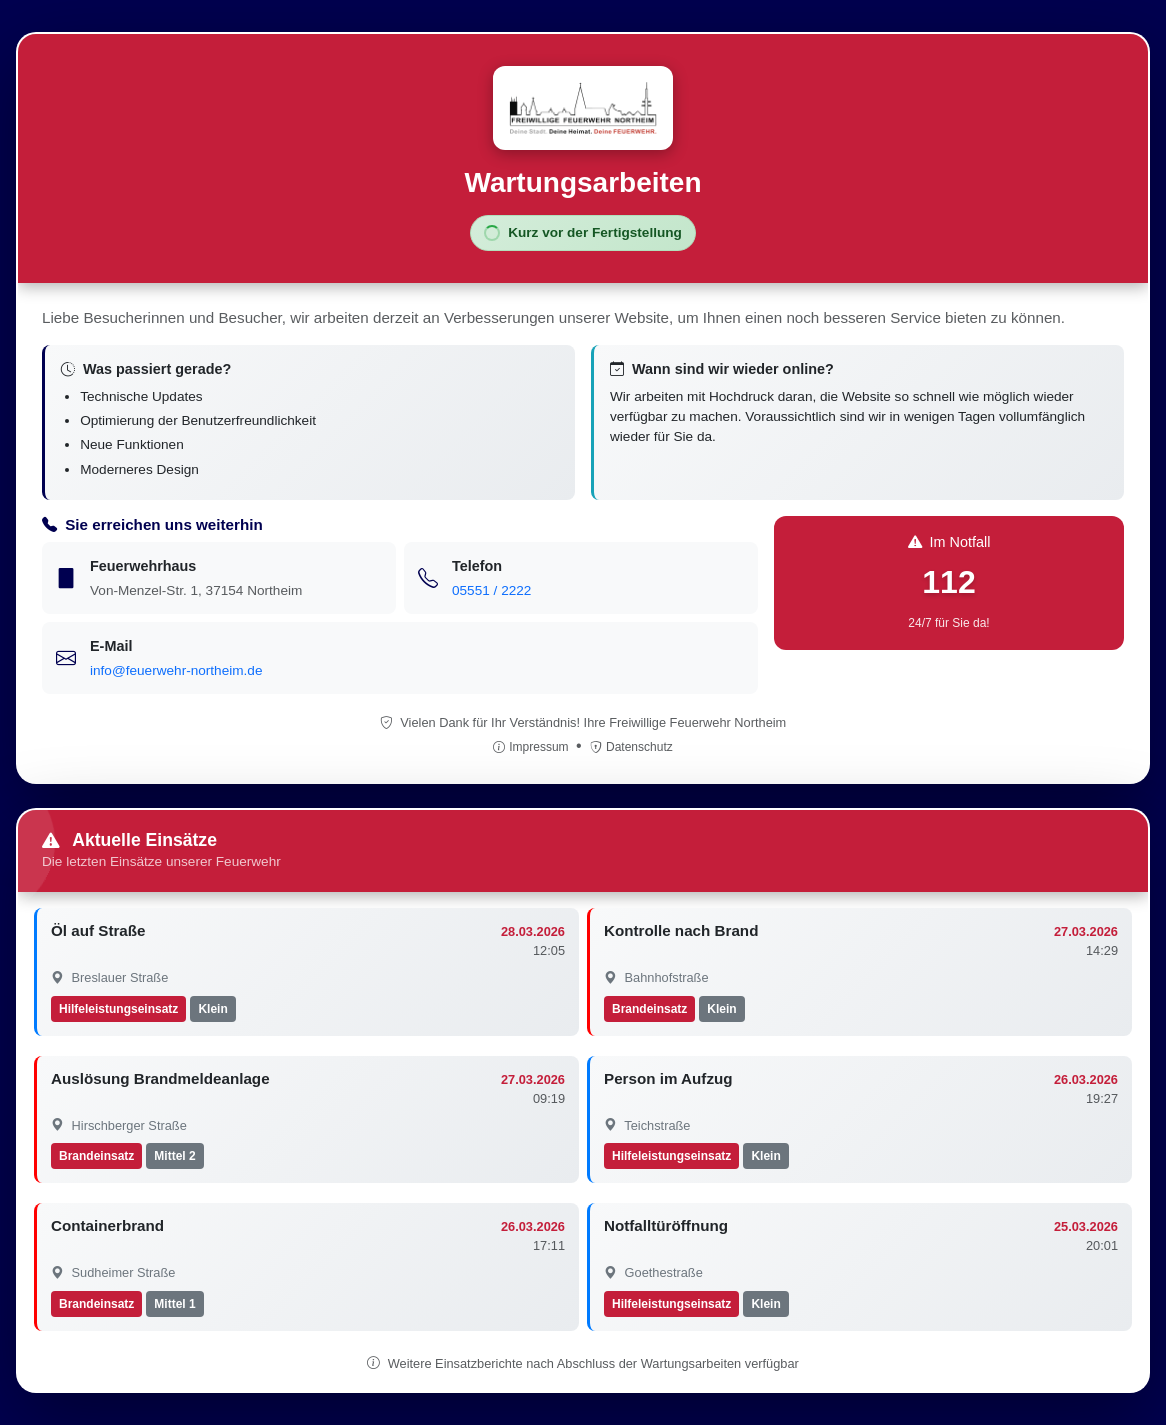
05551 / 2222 (491, 590)
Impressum (532, 747)
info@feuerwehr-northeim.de (176, 670)
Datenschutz (631, 747)
